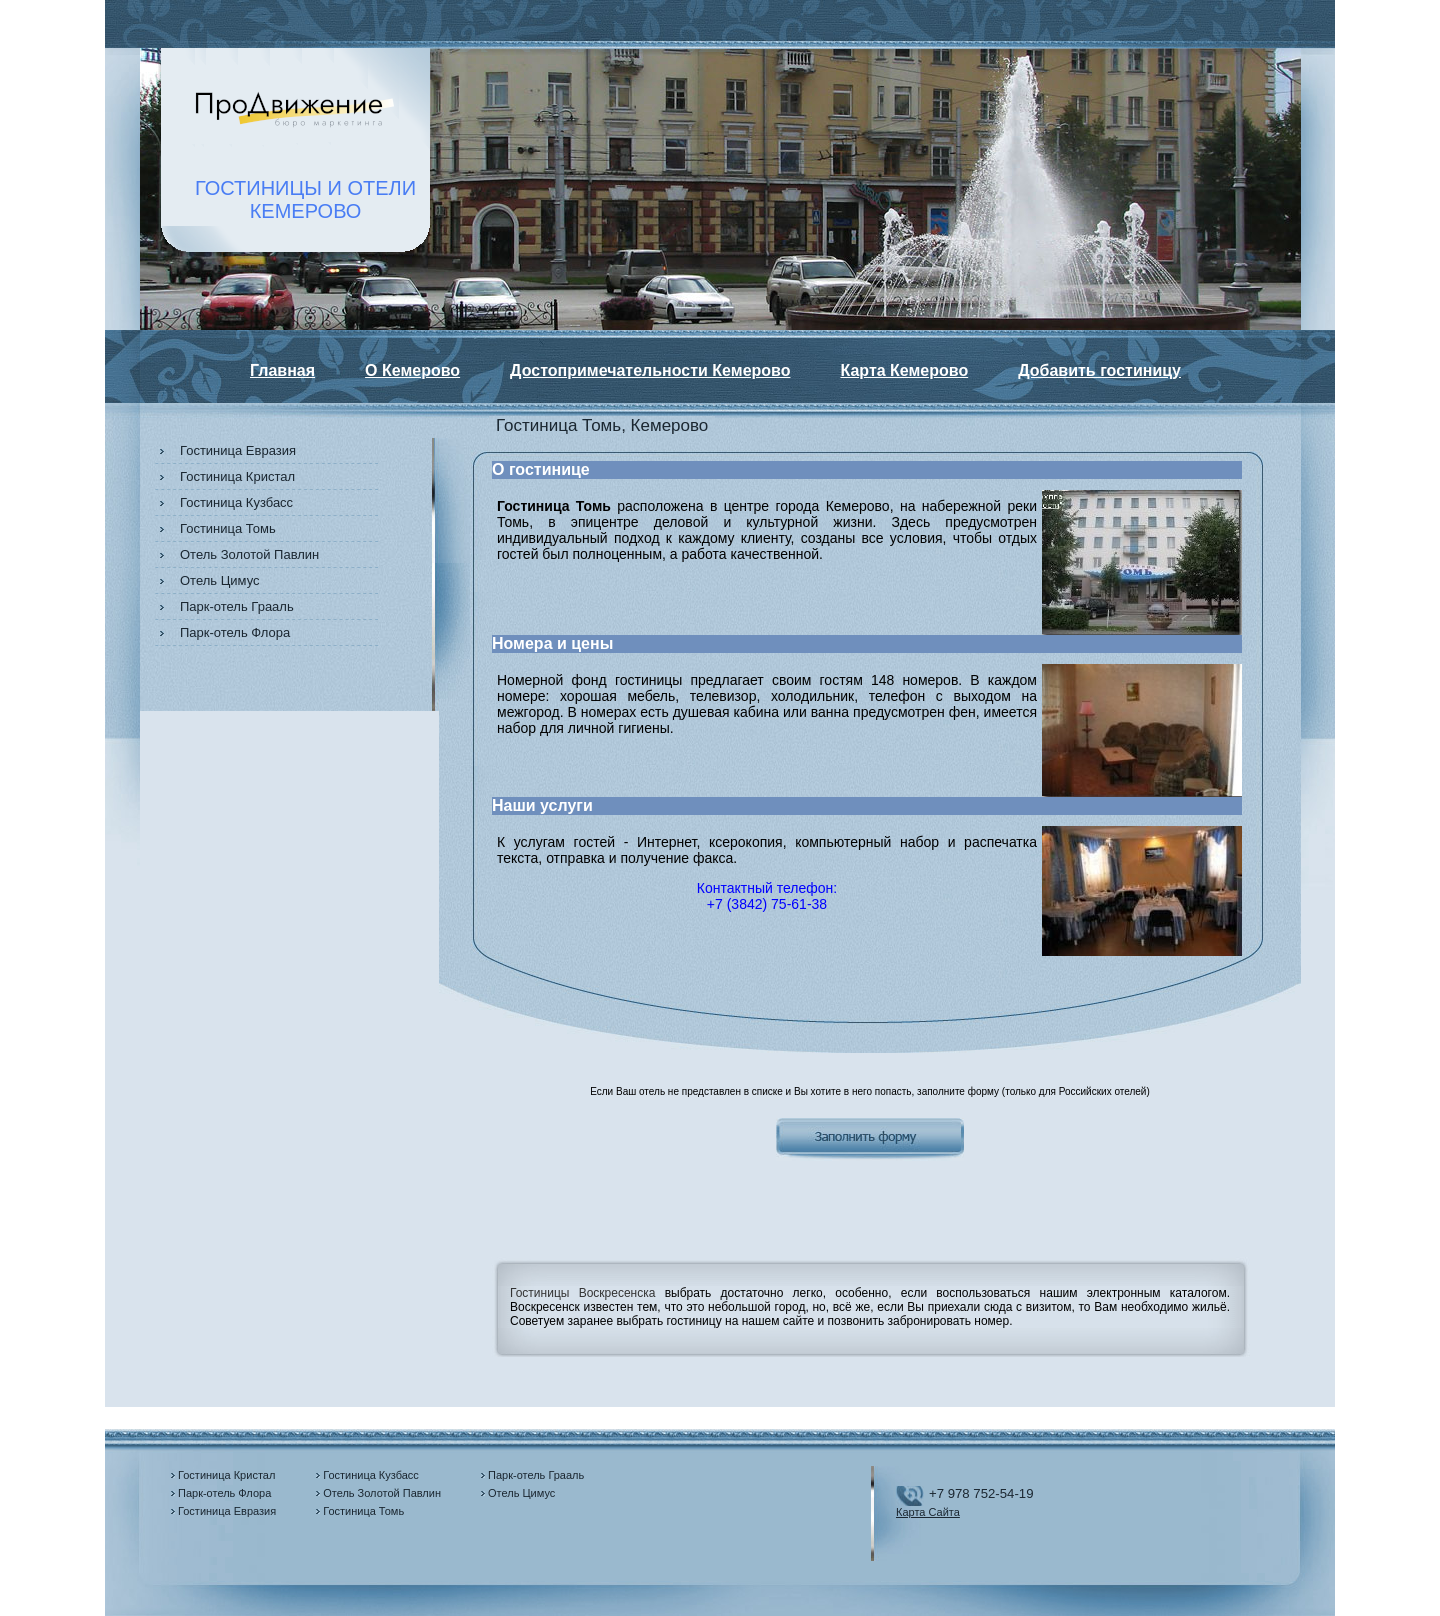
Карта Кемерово (904, 370)
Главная (282, 370)
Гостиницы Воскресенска (582, 1293)
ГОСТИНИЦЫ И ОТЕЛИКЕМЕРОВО (305, 199)
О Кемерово (412, 370)
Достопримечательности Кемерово (650, 370)
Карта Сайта (928, 1512)
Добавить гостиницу (1099, 370)
